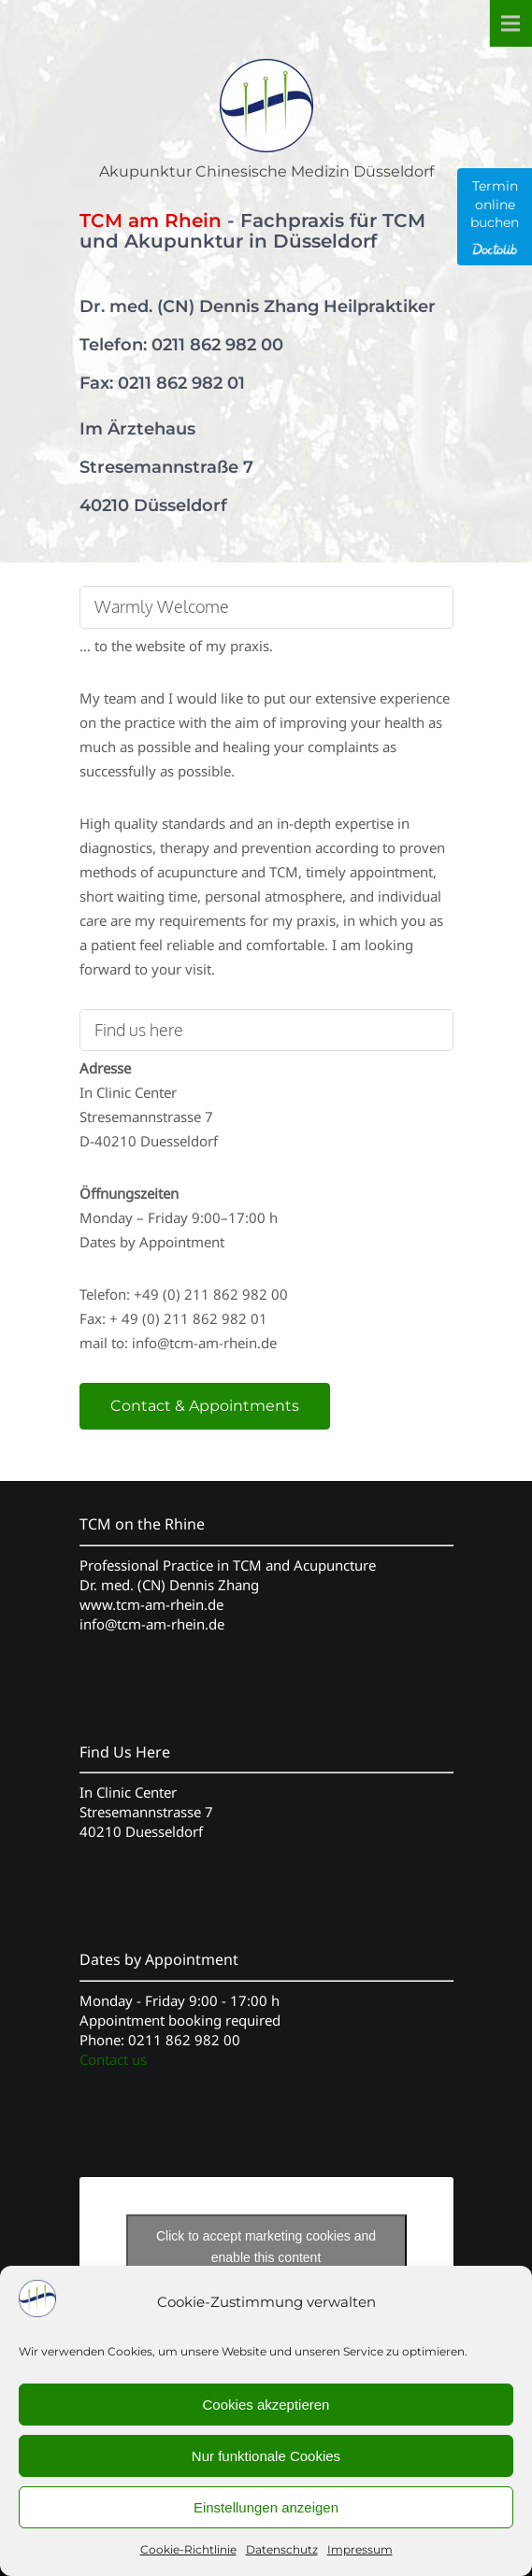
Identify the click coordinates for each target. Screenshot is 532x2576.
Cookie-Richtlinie (188, 2549)
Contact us (113, 2059)
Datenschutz (282, 2549)
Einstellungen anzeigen (266, 2507)
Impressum (360, 2549)
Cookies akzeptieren (266, 2404)
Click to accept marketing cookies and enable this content (266, 2246)
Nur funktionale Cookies (266, 2456)
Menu (510, 23)
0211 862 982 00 (217, 344)
